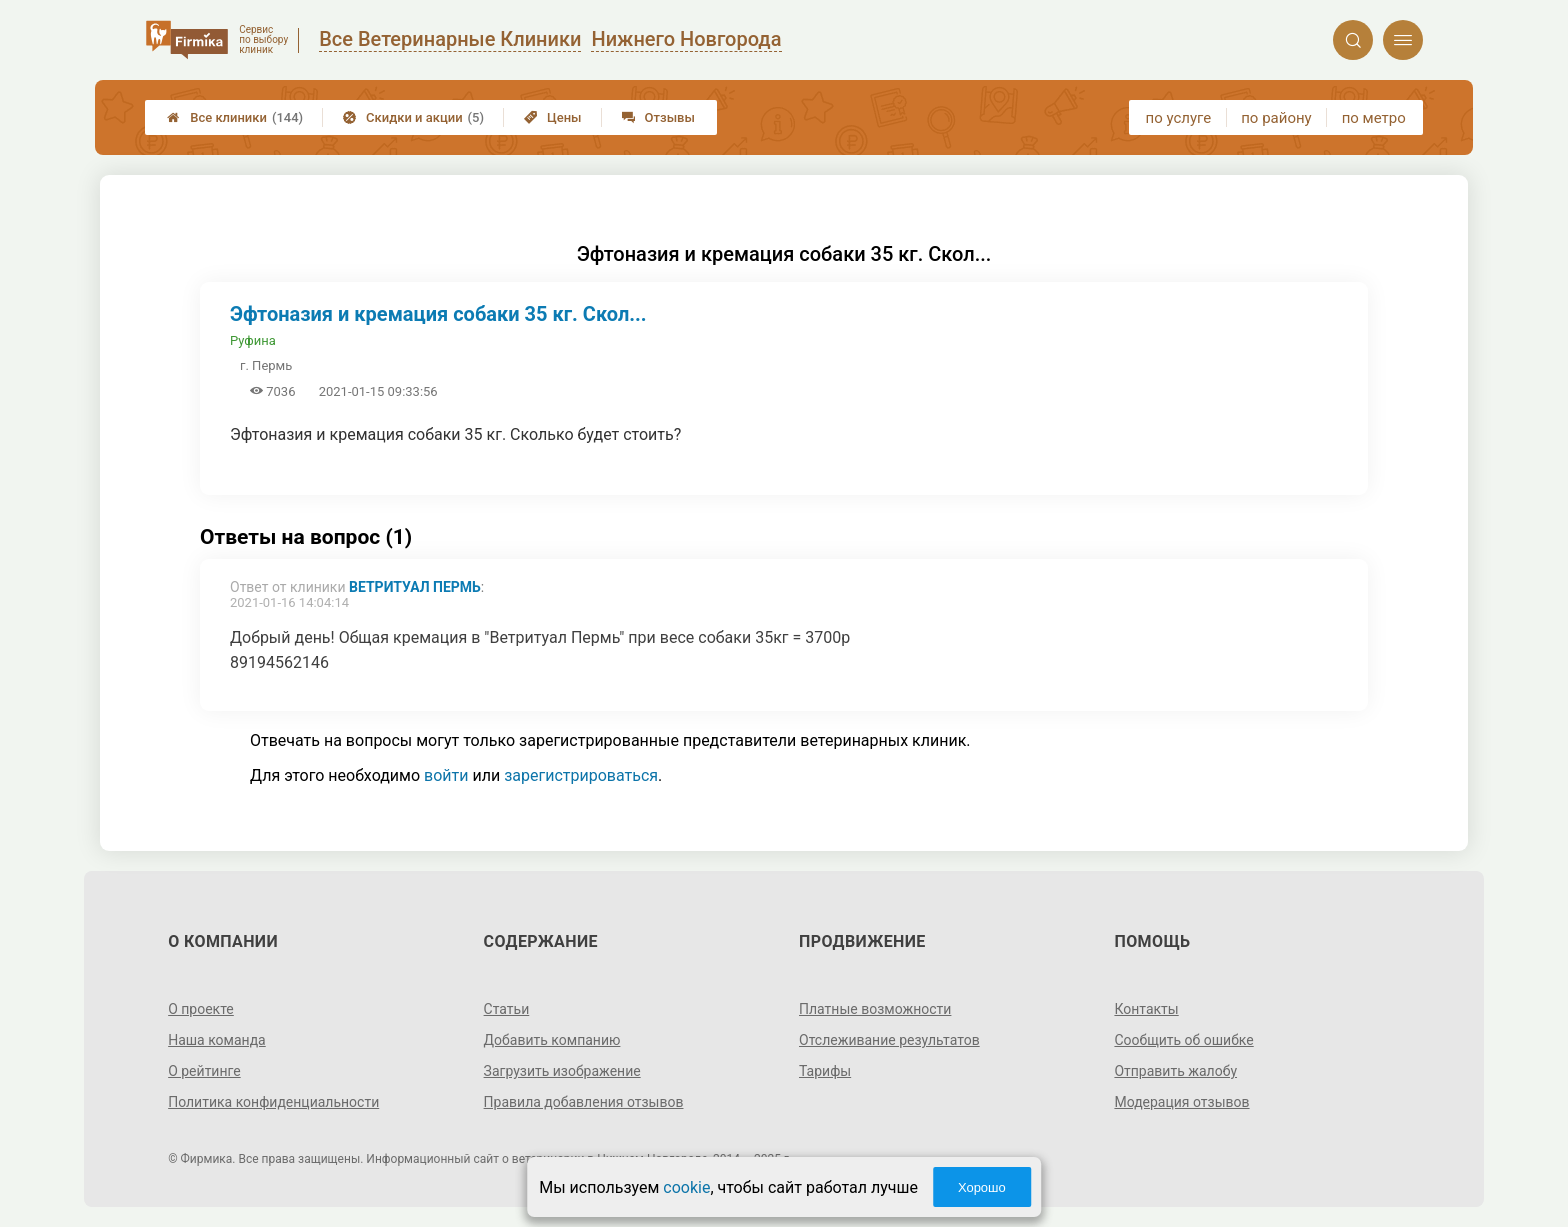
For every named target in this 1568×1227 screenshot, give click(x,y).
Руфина (253, 340)
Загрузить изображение (562, 1071)
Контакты (1146, 1009)
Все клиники (235, 117)
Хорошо (982, 1187)
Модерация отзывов (1181, 1102)
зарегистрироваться (581, 775)
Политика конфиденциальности (273, 1102)
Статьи (507, 1009)
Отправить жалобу (1175, 1071)
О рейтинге (204, 1071)
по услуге (1179, 118)
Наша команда (217, 1040)
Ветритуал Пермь (415, 587)
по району (1276, 118)
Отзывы (658, 117)
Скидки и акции (413, 117)
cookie (686, 1187)
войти (446, 775)
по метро (1374, 118)
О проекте (201, 1009)
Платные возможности (875, 1009)
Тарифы (825, 1071)
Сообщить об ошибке (1183, 1040)
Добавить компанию (552, 1040)
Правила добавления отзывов (584, 1102)
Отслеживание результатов (889, 1040)
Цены (553, 117)
